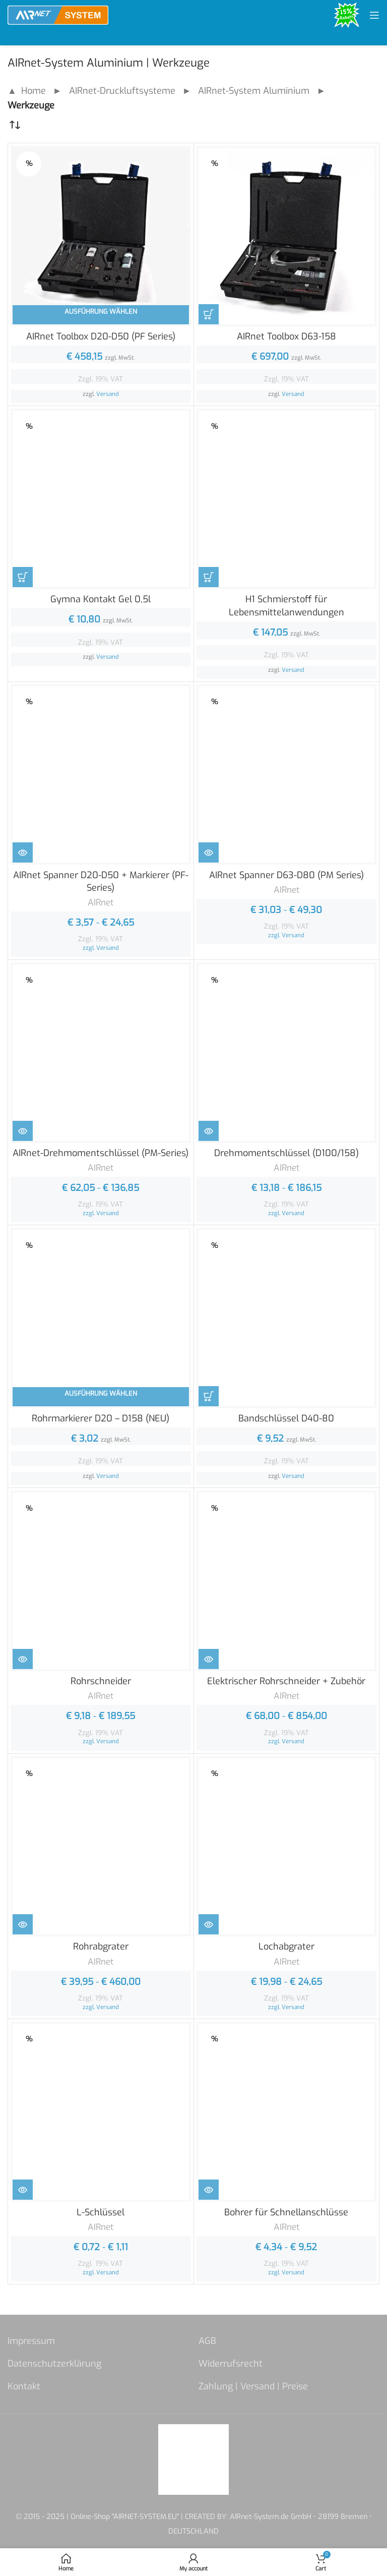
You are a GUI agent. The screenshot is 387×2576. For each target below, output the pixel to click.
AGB (207, 2341)
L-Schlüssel (100, 2212)
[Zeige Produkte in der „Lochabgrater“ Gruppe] (209, 1924)
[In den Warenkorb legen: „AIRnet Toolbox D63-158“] (209, 314)
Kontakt (24, 2386)
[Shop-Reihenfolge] (15, 125)
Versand (107, 394)
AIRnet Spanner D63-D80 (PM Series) (286, 875)
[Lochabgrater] (287, 1846)
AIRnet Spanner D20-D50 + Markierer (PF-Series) (100, 881)
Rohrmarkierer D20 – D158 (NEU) (100, 1418)
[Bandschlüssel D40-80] (287, 1318)
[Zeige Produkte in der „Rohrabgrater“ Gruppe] (23, 1924)
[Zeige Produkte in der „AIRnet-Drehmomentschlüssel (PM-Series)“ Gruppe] (23, 1131)
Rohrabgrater (100, 1946)
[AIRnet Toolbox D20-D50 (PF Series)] (101, 236)
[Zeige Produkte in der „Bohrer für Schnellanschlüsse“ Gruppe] (209, 2190)
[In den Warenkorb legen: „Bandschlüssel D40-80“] (209, 1396)
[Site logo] (58, 15)
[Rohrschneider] (101, 1581)
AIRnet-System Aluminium (253, 91)
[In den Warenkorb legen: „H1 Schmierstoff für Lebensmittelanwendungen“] (209, 577)
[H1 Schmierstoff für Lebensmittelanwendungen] (287, 499)
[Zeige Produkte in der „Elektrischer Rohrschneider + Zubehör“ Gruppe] (209, 1659)
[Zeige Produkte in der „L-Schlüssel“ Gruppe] (23, 2190)
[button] (22, 2554)
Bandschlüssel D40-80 (286, 1418)
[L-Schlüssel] (101, 2112)
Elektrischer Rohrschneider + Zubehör (286, 1681)
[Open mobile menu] (374, 15)
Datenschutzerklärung (54, 2364)
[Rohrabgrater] (101, 1846)
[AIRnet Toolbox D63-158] (287, 236)
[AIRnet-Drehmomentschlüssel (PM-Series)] (101, 1052)
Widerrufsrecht (231, 2364)
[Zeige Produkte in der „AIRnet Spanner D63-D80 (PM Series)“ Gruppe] (209, 852)
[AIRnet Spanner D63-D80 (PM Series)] (287, 774)
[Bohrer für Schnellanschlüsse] (287, 2112)
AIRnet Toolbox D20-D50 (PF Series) (100, 336)
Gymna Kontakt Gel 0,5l (100, 599)
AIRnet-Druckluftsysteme (122, 91)
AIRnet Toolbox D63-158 (286, 336)
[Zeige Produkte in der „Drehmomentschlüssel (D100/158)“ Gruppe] (209, 1131)
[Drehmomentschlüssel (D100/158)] (287, 1052)
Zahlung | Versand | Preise (253, 2386)
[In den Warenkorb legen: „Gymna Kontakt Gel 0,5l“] (23, 577)
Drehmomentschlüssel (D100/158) (286, 1153)
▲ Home (27, 91)
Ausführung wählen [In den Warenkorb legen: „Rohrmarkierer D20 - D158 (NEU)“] (100, 1393)
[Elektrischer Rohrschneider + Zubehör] (287, 1581)
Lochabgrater (286, 1946)
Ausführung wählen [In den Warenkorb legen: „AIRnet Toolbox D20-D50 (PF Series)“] (100, 311)
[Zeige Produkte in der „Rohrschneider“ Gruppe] (23, 1659)
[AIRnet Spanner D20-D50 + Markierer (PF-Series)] (101, 774)
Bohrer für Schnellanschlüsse (286, 2212)
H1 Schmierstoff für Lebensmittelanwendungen (286, 605)
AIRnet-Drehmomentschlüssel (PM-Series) (100, 1153)
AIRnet (100, 902)
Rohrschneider (101, 1681)
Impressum (31, 2341)
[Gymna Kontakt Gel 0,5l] (101, 499)
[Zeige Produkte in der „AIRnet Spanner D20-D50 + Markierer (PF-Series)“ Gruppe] (23, 852)
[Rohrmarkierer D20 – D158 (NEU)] (101, 1318)
